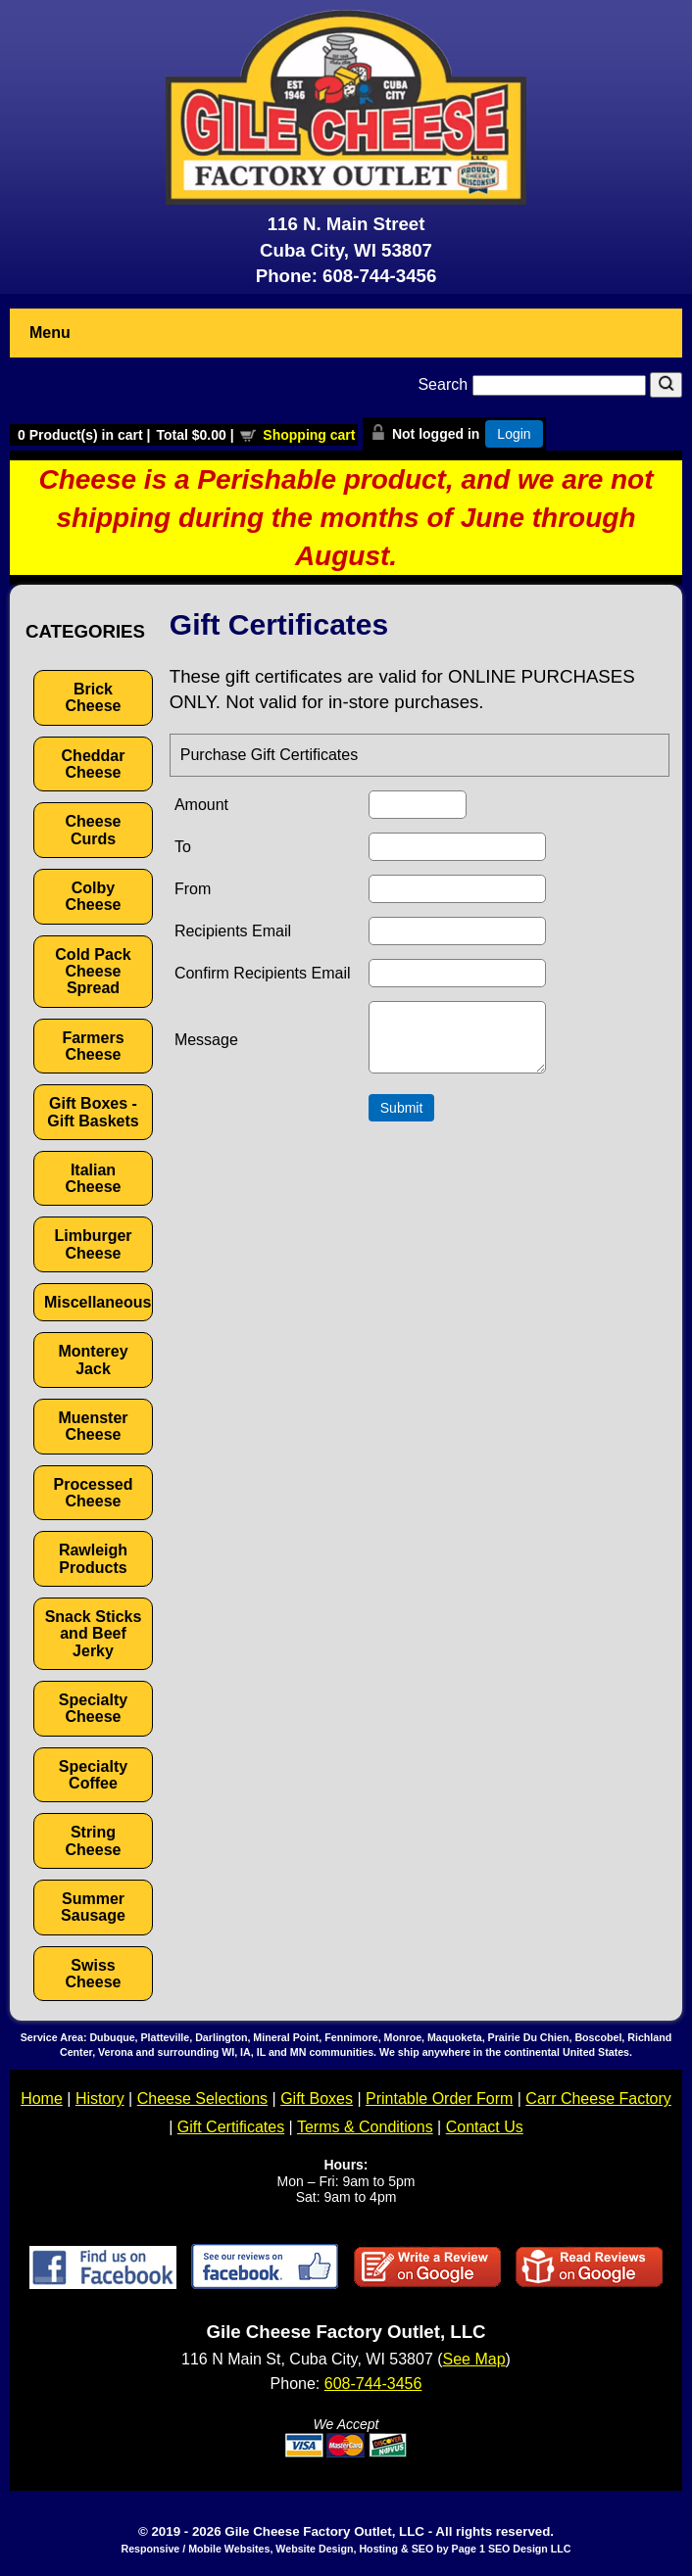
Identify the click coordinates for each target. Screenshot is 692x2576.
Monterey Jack (92, 1359)
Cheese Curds (94, 829)
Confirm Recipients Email (262, 973)
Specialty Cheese (93, 1708)
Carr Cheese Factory (598, 2098)
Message (206, 1045)
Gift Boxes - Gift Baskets (92, 1111)
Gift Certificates (230, 2127)
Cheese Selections (202, 2098)
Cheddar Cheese (93, 764)
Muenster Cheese (92, 1426)
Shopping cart (309, 435)
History (99, 2098)
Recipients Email (232, 931)
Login (513, 434)
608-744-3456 (379, 275)
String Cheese (94, 1840)
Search (534, 384)
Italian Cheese (94, 1178)
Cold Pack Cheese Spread (92, 971)
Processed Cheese (93, 1492)
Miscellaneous (97, 1302)
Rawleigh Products (93, 1558)
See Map (474, 2359)
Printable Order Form (439, 2098)
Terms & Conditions (365, 2127)
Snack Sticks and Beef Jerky (93, 1633)
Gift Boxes (316, 2098)
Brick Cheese (94, 697)
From (192, 889)
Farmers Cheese (93, 1046)
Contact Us (484, 2127)
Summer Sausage (93, 1907)
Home (42, 2098)
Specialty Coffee (93, 1774)
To (182, 846)
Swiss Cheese (94, 1973)
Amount (201, 804)
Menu (50, 332)
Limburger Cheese (92, 1244)
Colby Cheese (94, 896)
